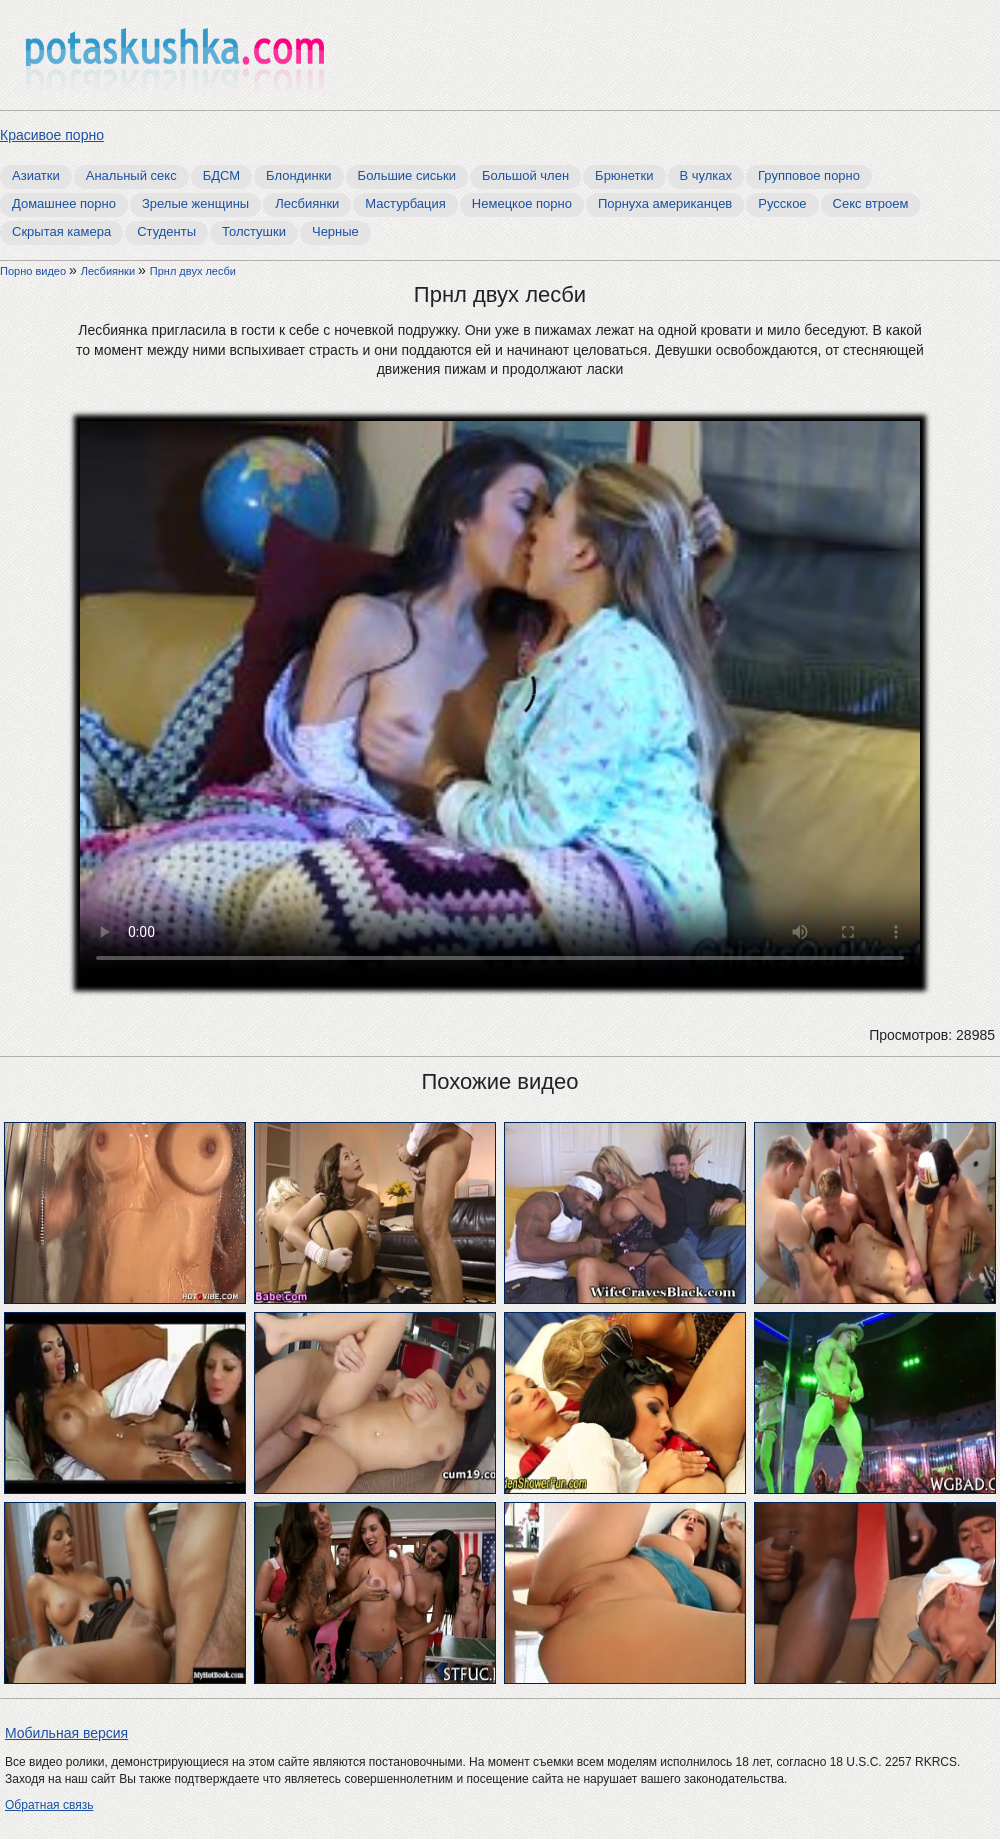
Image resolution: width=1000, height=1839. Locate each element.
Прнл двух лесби (193, 271)
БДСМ (221, 175)
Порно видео (34, 271)
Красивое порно (52, 135)
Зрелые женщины (195, 203)
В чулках (706, 175)
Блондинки (299, 175)
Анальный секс (131, 175)
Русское (782, 203)
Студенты (166, 231)
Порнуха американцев (665, 203)
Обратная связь (49, 1805)
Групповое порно (809, 175)
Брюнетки (624, 175)
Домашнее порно (64, 203)
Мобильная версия (66, 1733)
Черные (335, 231)
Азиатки (36, 175)
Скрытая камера (61, 231)
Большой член (525, 175)
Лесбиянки (307, 203)
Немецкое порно (522, 203)
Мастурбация (405, 203)
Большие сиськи (407, 175)
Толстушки (254, 231)
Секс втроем (871, 203)
